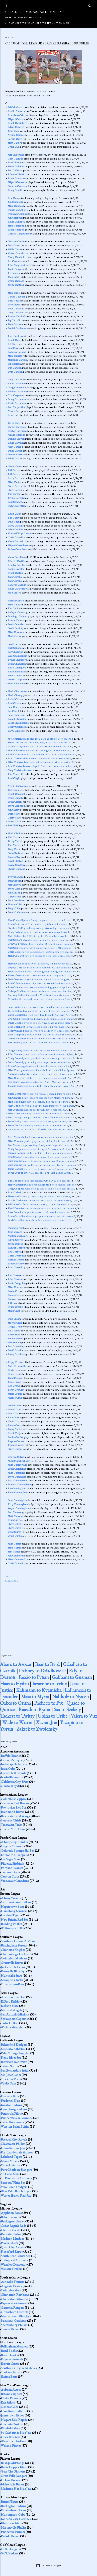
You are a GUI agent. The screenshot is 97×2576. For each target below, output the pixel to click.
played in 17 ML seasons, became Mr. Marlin (38, 1042)
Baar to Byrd (47, 1664)
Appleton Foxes (11, 2213)
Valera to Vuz (84, 1716)
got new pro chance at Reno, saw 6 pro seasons (40, 955)
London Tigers (11, 1915)
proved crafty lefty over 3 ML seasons (39, 1196)
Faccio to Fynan (33, 1677)
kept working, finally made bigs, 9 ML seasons (41, 1145)
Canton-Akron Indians (16, 1902)
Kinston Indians (11, 2105)
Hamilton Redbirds (13, 2411)
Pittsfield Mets (10, 2428)
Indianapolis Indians (14, 1764)
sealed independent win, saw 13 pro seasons (39, 1180)
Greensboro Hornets (14, 2312)
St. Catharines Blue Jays (16, 2432)
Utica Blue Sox (10, 2437)
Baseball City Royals (14, 2139)
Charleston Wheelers (14, 2299)
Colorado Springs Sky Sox (17, 1850)
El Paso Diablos (11, 2001)
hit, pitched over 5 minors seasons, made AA (39, 1078)
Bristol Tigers (9, 2501)
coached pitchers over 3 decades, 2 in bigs (38, 1157)
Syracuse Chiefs (11, 1820)
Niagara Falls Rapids (14, 2419)
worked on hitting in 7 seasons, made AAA (39, 1149)
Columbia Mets (11, 2290)
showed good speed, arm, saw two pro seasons (42, 1164)
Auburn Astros (11, 2389)
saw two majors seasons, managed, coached (40, 932)
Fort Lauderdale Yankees (17, 2152)
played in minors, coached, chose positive (38, 939)
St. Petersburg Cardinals (16, 2178)
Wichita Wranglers (13, 2027)
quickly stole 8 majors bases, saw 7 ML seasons (39, 947)
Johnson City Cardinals (16, 2519)
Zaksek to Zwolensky (36, 1729)
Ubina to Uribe (52, 1716)
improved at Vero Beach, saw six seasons (39, 995)
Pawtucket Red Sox (13, 1807)
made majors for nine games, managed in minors (40, 971)
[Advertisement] (48, 1614)
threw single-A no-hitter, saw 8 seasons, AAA (39, 999)
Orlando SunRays (12, 1984)
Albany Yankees (11, 1898)
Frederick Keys (10, 2100)
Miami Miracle (10, 2161)
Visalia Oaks (8, 2083)
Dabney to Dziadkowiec (42, 1670)
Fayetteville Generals (14, 2303)
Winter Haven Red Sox (16, 2195)
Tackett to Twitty (17, 1716)
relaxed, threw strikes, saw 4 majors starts (38, 975)
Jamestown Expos (12, 2415)
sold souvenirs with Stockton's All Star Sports (41, 1070)
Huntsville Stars (11, 1975)
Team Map (61, 23)
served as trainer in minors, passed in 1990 (40, 1038)
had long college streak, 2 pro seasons (38, 928)
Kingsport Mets (11, 2523)
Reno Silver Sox (11, 2057)
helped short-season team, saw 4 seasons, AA (40, 1137)
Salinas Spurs (9, 2066)
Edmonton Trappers (14, 1855)
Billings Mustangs (12, 2463)
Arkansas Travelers (13, 1997)
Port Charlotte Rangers (16, 2169)
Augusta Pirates (11, 2286)
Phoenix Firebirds (12, 1863)
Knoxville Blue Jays (13, 1971)
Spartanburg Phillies (14, 2325)
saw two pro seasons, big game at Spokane (39, 987)
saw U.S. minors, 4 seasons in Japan (38, 746)
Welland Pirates (11, 2445)
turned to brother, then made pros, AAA (41, 1086)
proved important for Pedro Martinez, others (39, 1082)
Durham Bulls (10, 2096)
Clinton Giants (10, 2230)
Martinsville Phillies (13, 2527)
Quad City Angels (13, 2247)
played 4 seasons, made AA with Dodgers (38, 979)
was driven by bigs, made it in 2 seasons (38, 742)
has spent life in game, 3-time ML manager (39, 1011)
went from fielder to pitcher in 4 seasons (37, 924)
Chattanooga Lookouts (16, 1954)
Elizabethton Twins (13, 2510)
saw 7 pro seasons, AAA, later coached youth (41, 754)
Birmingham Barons (14, 1945)
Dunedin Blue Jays (13, 2148)
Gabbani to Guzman (72, 1677)
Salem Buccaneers (12, 2122)
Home (9, 23)
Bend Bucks (9, 2350)
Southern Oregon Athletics (19, 2368)
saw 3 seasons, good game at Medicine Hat (39, 750)
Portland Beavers (12, 1868)
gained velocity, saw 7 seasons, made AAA (38, 1066)
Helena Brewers (11, 2480)
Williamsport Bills (12, 1928)
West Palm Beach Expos (16, 2191)
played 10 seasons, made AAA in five (39, 766)
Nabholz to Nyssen (70, 1696)
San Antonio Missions (15, 2014)
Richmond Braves (12, 1812)
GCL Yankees (9, 2553)
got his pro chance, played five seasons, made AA (41, 1117)
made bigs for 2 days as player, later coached (40, 738)
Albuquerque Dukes (14, 1842)
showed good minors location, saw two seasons (41, 951)
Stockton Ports (11, 2079)
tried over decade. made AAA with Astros (40, 1014)
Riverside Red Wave (14, 2062)
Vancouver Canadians (15, 1881)
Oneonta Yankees (12, 2424)
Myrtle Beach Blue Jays (16, 2316)
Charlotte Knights (13, 1950)
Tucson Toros (10, 1876)
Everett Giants (10, 2363)
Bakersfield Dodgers (14, 2044)
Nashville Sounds (12, 1777)
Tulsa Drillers (9, 2023)
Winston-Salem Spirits (15, 2126)
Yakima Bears (9, 2376)
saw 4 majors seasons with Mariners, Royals (40, 1097)
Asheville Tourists (12, 2281)
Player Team (44, 23)
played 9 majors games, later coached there (40, 920)
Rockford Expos (12, 2251)
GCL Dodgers (10, 2549)
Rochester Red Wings (15, 1816)
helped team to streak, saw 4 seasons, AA (39, 1212)
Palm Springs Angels (14, 2053)
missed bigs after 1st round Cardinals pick (39, 983)
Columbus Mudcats (14, 1958)
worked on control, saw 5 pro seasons (39, 758)
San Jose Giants (11, 2075)
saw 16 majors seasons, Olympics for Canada (41, 1208)
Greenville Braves (12, 1962)
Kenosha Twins (11, 2234)
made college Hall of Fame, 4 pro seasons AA (41, 1188)
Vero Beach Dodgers (14, 2187)
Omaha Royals (10, 1786)
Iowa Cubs (8, 1768)
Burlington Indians (13, 2506)
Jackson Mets (9, 2006)
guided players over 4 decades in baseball (39, 1141)
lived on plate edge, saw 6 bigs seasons (37, 1125)
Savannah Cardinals (13, 2320)
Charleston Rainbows (15, 2294)
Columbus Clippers (13, 1799)
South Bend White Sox (15, 2256)
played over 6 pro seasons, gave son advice (40, 1168)
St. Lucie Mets (10, 2174)
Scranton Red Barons (15, 1803)
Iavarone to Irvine (49, 1683)
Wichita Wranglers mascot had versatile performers (41, 1129)
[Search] (90, 5)
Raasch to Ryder (34, 1709)
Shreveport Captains (14, 2018)
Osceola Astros (11, 2165)
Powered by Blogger (48, 2566)
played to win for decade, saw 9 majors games (41, 1160)
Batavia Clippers (11, 2394)
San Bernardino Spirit (15, 2070)
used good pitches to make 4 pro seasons (40, 1058)
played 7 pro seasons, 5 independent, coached (40, 1007)
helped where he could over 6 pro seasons (40, 1030)
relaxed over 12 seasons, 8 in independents (38, 963)
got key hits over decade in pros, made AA (38, 1026)
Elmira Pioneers (11, 2398)
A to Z (15, 1581)
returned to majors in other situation (39, 762)
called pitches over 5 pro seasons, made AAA (40, 1050)
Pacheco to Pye (48, 1703)
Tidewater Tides (11, 1824)
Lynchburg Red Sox (14, 2109)
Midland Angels (11, 2010)
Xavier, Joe (46, 1722)
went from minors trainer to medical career (41, 1184)
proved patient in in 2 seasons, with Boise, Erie (40, 1121)
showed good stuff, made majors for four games (41, 1105)
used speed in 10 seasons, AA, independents (39, 967)
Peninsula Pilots (11, 2113)
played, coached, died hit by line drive (38, 1101)
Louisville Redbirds (13, 1773)
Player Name (24, 23)
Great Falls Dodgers (14, 2476)
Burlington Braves (13, 2221)
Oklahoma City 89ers (14, 1781)
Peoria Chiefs (9, 2243)
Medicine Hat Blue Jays (16, 2488)
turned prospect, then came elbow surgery (41, 1074)
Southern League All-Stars (18, 1941)
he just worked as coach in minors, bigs (39, 1093)
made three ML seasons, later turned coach (40, 1220)
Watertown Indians (13, 2441)
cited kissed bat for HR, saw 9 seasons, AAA (37, 1109)
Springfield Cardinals (14, 2260)
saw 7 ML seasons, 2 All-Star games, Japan (39, 1172)
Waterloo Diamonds (14, 2264)
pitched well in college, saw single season (40, 1153)
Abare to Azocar (16, 1664)
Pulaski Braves (10, 2536)
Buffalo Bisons (10, 1755)
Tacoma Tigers (10, 1872)
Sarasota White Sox (13, 2182)
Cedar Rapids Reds (13, 2225)
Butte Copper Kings (14, 2467)
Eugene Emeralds (12, 2359)
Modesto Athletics (13, 2049)
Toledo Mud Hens (13, 1829)
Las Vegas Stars (10, 1859)
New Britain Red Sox (14, 1919)
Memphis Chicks (12, 1980)
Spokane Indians (11, 2372)
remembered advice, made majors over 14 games (41, 1018)
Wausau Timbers (11, 2269)
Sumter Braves (10, 2329)
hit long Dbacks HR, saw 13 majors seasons (40, 943)
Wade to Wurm (17, 1722)
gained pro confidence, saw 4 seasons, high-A (40, 1054)
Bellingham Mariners (14, 2346)
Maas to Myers (35, 1696)
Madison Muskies (12, 2238)
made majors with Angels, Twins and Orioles (39, 1113)
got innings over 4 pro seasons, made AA (39, 1062)
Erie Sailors (8, 2402)
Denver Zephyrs (11, 1760)
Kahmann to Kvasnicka (38, 1690)
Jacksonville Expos (13, 1967)
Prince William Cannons (16, 2118)
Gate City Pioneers (13, 2471)
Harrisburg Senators (14, 1911)
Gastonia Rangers (12, 2307)
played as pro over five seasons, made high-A (40, 1022)
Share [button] (8, 1576)
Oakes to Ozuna (15, 1703)
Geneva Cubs (9, 2407)
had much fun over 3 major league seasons (39, 1200)
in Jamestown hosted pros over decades (39, 991)
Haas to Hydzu (14, 1683)
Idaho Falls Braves (12, 2484)
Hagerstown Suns (12, 1906)
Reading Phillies (11, 1924)
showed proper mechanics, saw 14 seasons (40, 1216)
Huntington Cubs (13, 2514)
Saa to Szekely (67, 1709)
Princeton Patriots (13, 2532)
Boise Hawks (9, 2355)
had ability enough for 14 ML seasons (39, 1204)
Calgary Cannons (12, 1846)
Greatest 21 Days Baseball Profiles (33, 12)
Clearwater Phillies (13, 2144)
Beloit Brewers (10, 2217)
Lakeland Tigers (11, 2156)
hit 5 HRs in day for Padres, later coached (38, 936)
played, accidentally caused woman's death (39, 1034)
